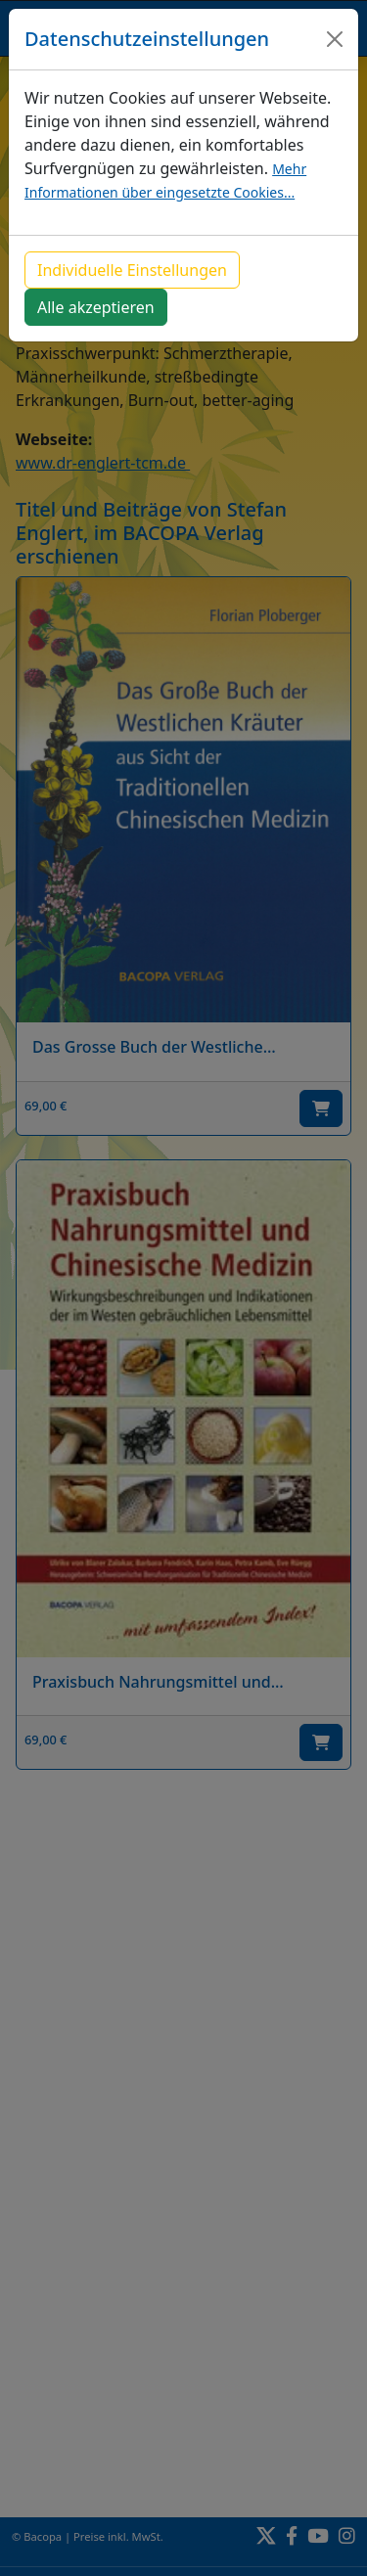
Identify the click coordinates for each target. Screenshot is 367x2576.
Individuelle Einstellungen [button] (132, 270)
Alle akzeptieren (96, 307)
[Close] (334, 39)
